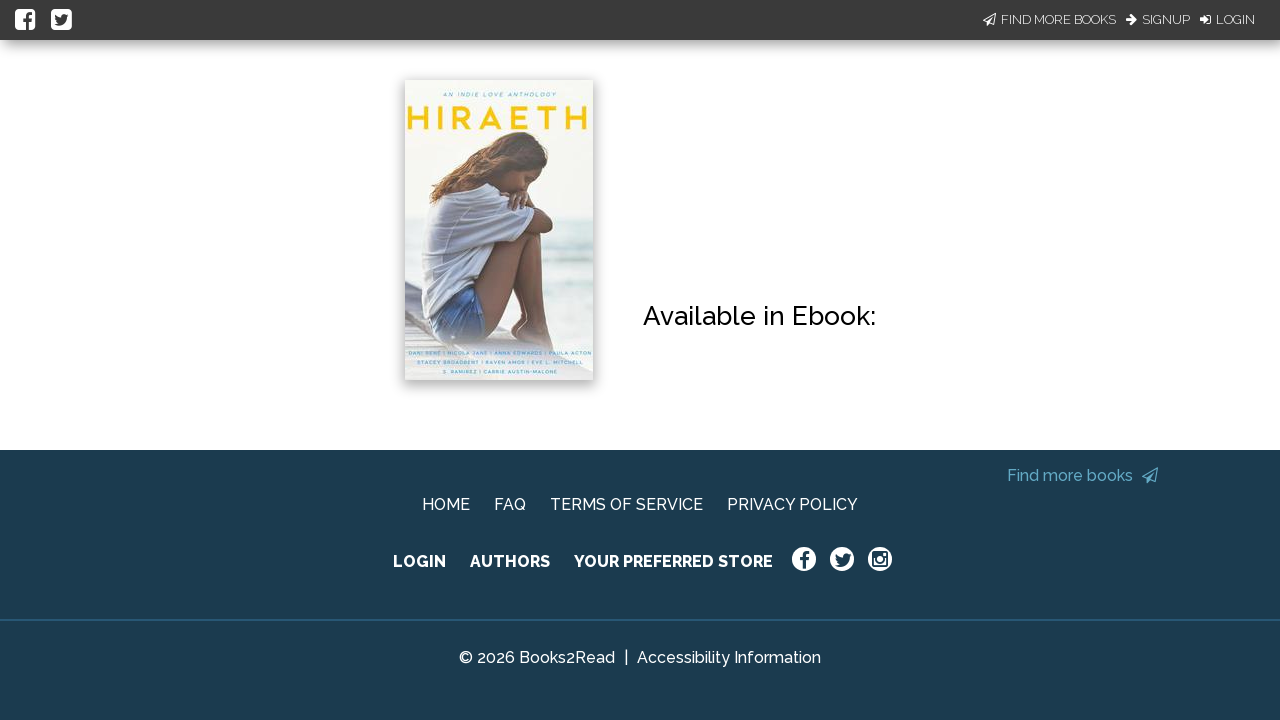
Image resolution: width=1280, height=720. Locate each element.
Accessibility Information (729, 657)
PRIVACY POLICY (792, 504)
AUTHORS (510, 561)
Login (1227, 19)
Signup (1158, 19)
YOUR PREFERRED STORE (673, 561)
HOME (446, 504)
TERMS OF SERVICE (626, 504)
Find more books (1082, 475)
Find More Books (1049, 19)
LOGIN (419, 561)
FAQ (510, 504)
